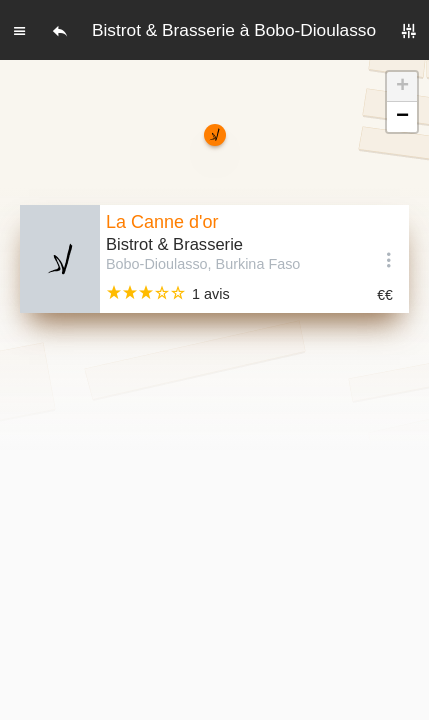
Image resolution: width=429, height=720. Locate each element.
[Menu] (20, 30)
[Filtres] (409, 30)
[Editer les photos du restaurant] (60, 259)
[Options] (389, 259)
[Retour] (60, 30)
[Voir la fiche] (234, 259)
